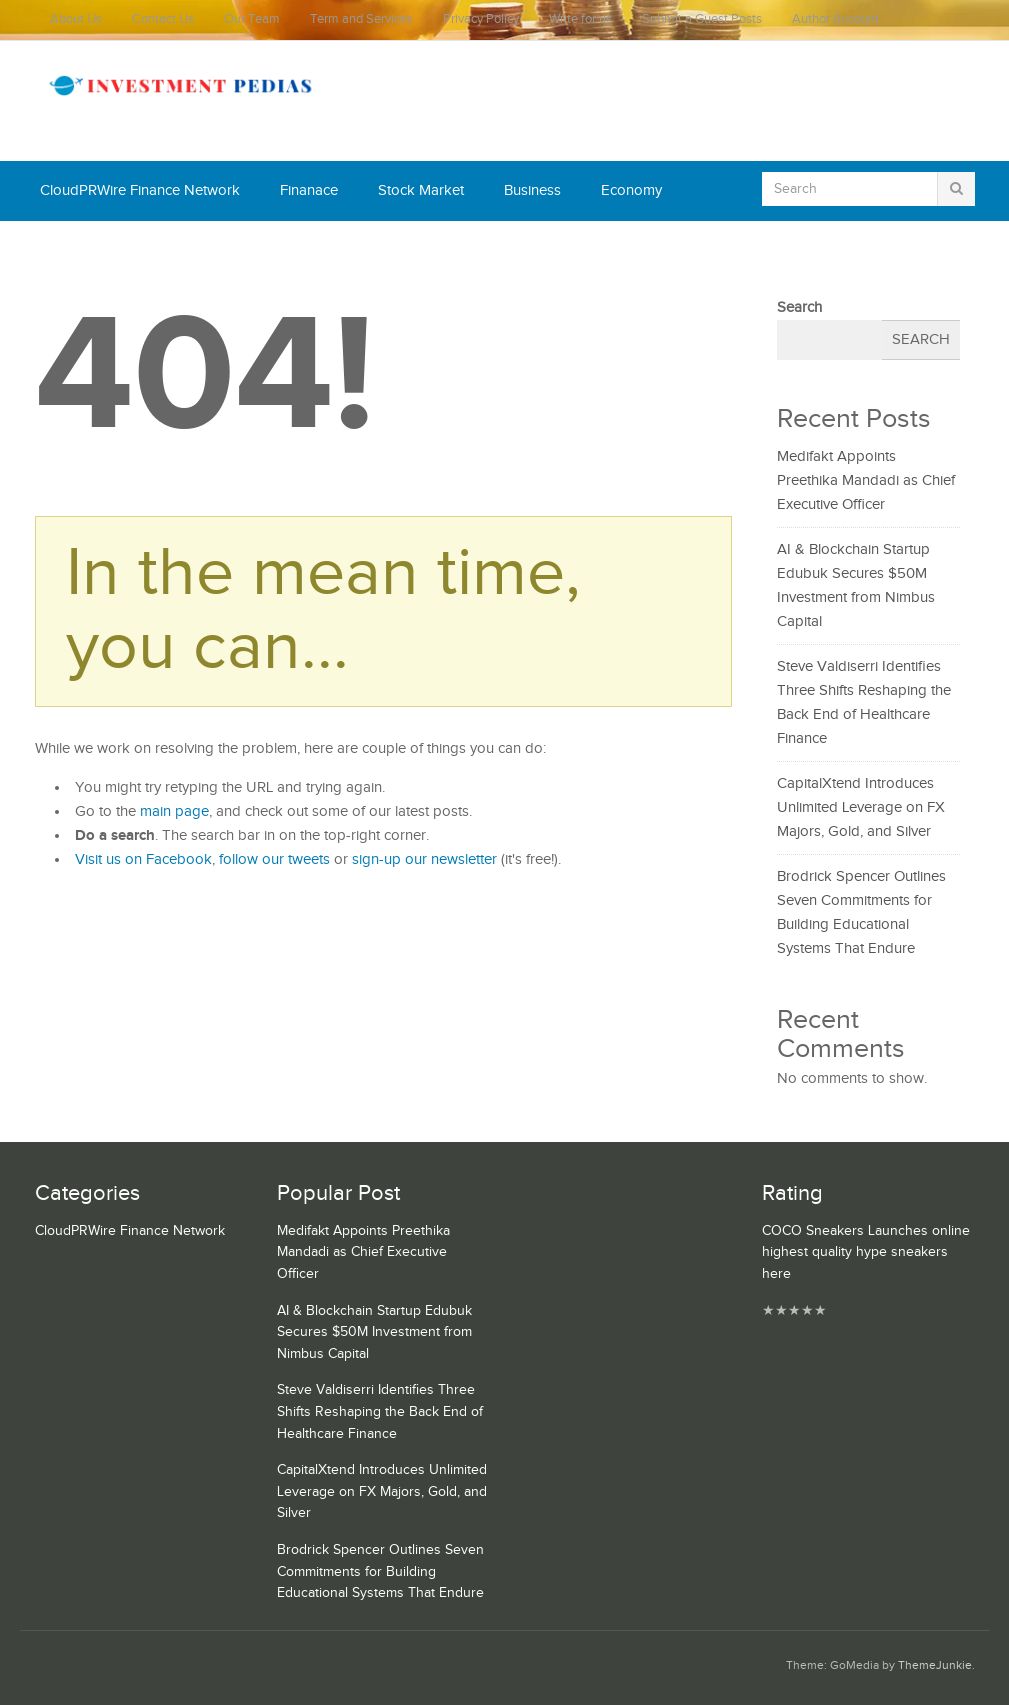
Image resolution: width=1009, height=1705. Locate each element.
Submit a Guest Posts (702, 19)
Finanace (309, 190)
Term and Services (361, 19)
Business (532, 190)
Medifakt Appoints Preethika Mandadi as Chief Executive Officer (866, 480)
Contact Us (163, 19)
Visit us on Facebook (143, 859)
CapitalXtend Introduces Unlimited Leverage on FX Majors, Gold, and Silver (861, 807)
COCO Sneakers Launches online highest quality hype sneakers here (866, 1252)
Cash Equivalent (92, 250)
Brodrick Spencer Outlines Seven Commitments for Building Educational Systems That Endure (380, 1571)
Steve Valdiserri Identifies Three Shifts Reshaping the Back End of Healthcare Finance (380, 1411)
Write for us (580, 19)
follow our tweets (274, 859)
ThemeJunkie (935, 1665)
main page (174, 811)
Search (799, 307)
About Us (76, 19)
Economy (631, 190)
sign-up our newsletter (424, 859)
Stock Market (421, 190)
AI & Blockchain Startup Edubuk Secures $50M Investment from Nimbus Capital (374, 1332)
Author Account (835, 19)
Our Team (252, 19)
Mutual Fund (224, 250)
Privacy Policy (481, 19)
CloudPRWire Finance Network (140, 190)
